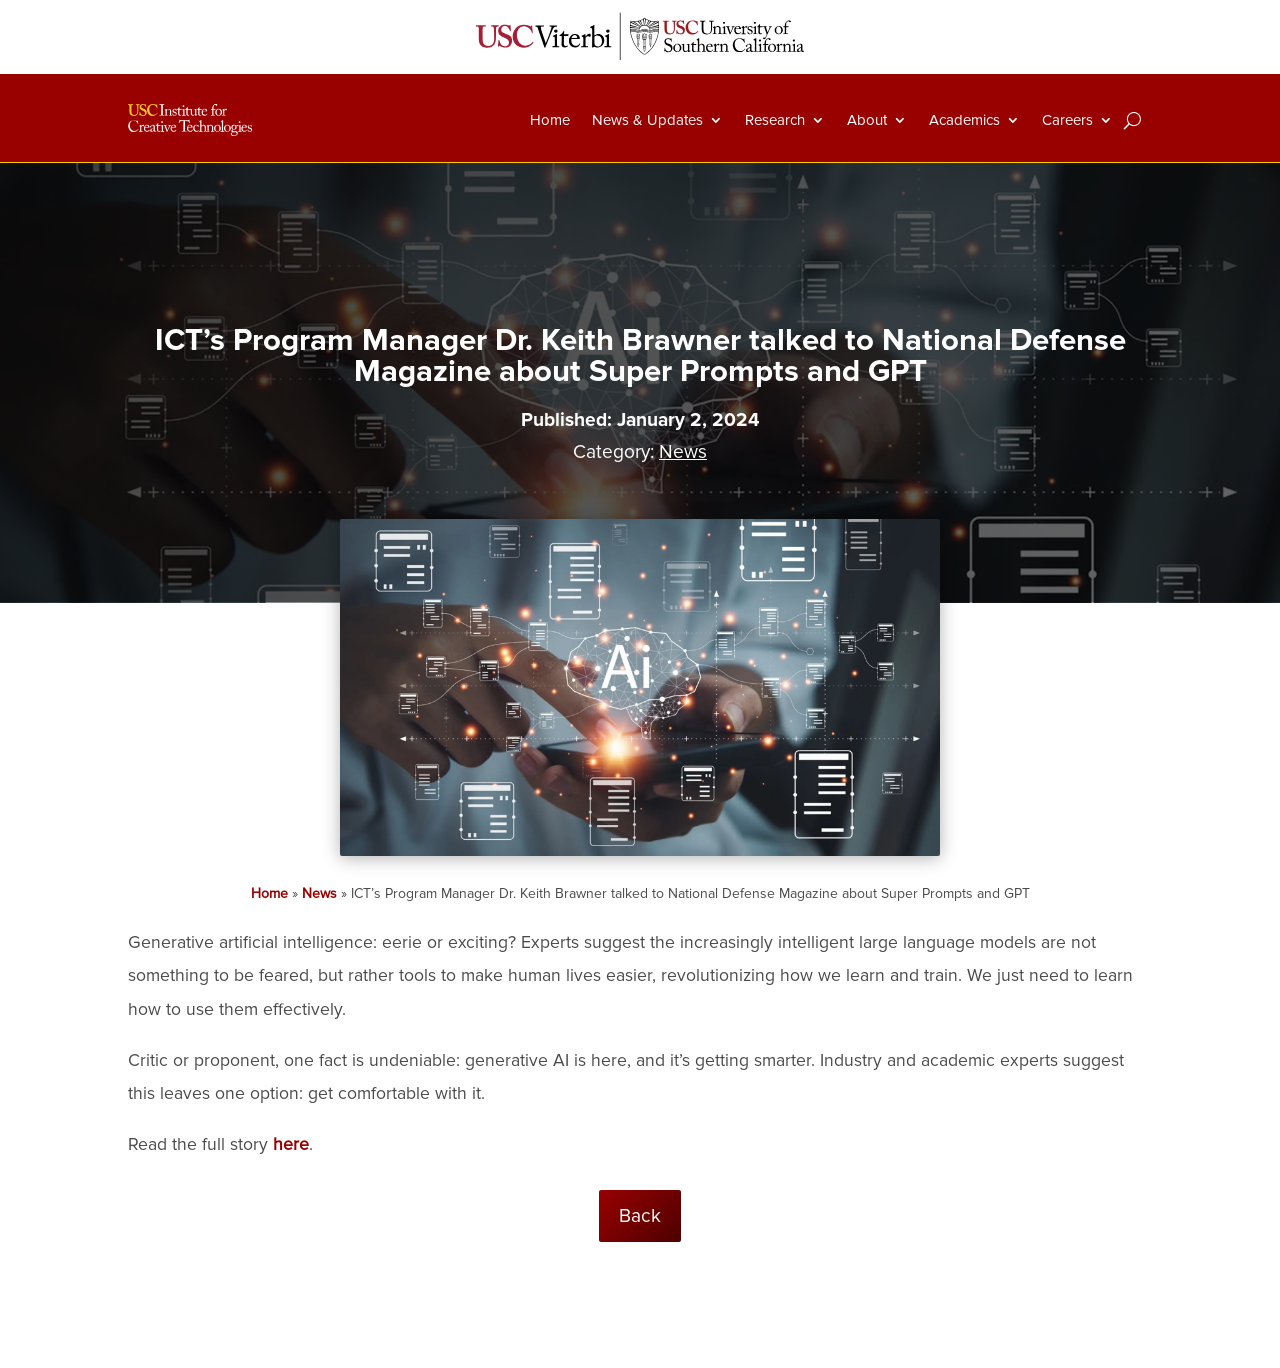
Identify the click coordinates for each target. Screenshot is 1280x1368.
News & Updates (647, 120)
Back (640, 1216)
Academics (964, 120)
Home (550, 120)
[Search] (1132, 120)
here (291, 1144)
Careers (1067, 120)
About (867, 120)
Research (775, 120)
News (683, 452)
